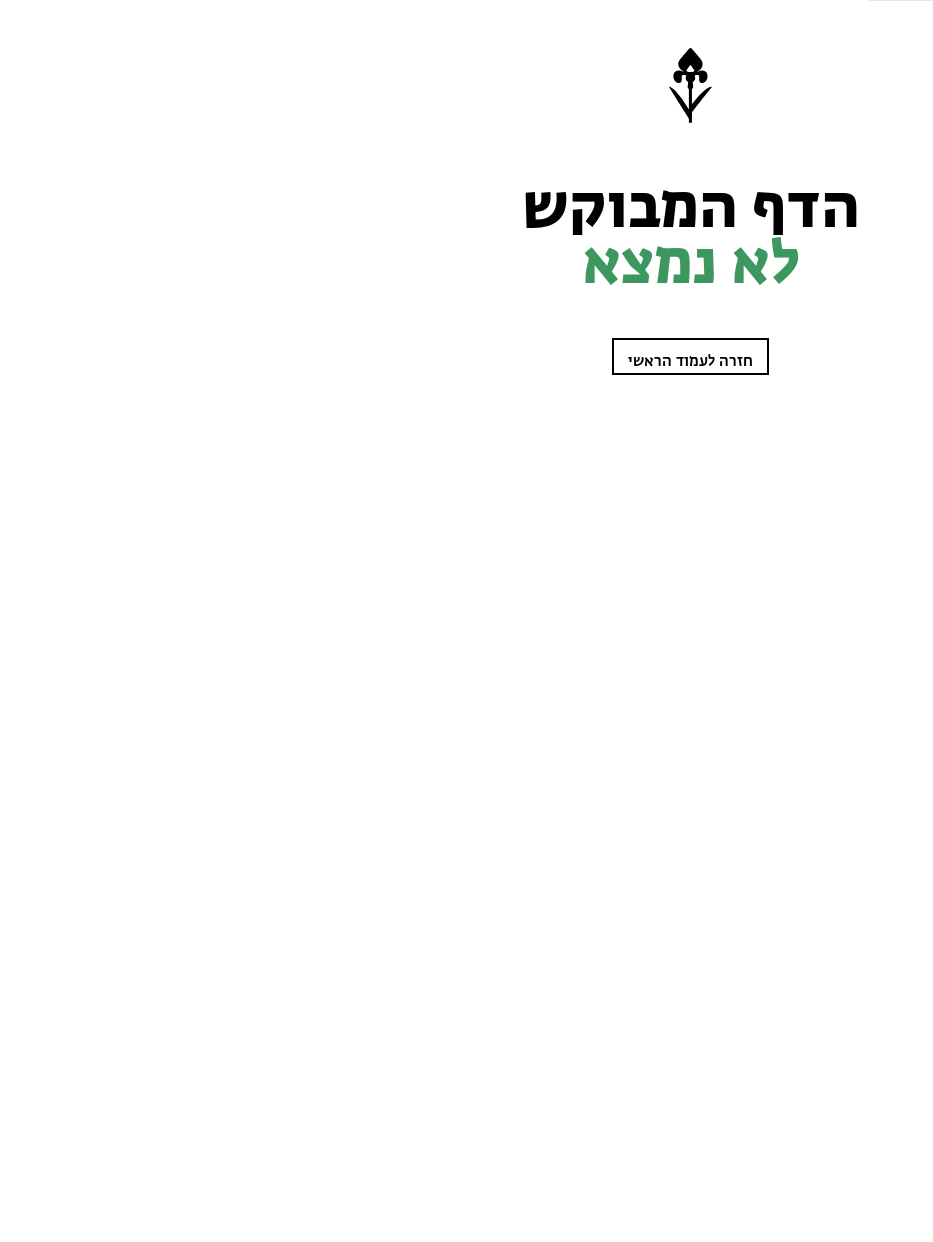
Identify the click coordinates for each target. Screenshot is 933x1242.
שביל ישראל (889, 238)
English (897, 624)
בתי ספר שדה (885, 507)
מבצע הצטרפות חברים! (853, 1180)
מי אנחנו (897, 565)
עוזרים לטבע (887, 267)
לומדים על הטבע (878, 180)
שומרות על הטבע (875, 150)
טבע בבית (894, 536)
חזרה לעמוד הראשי (386, 361)
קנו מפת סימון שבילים (865, 594)
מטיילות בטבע (884, 209)
